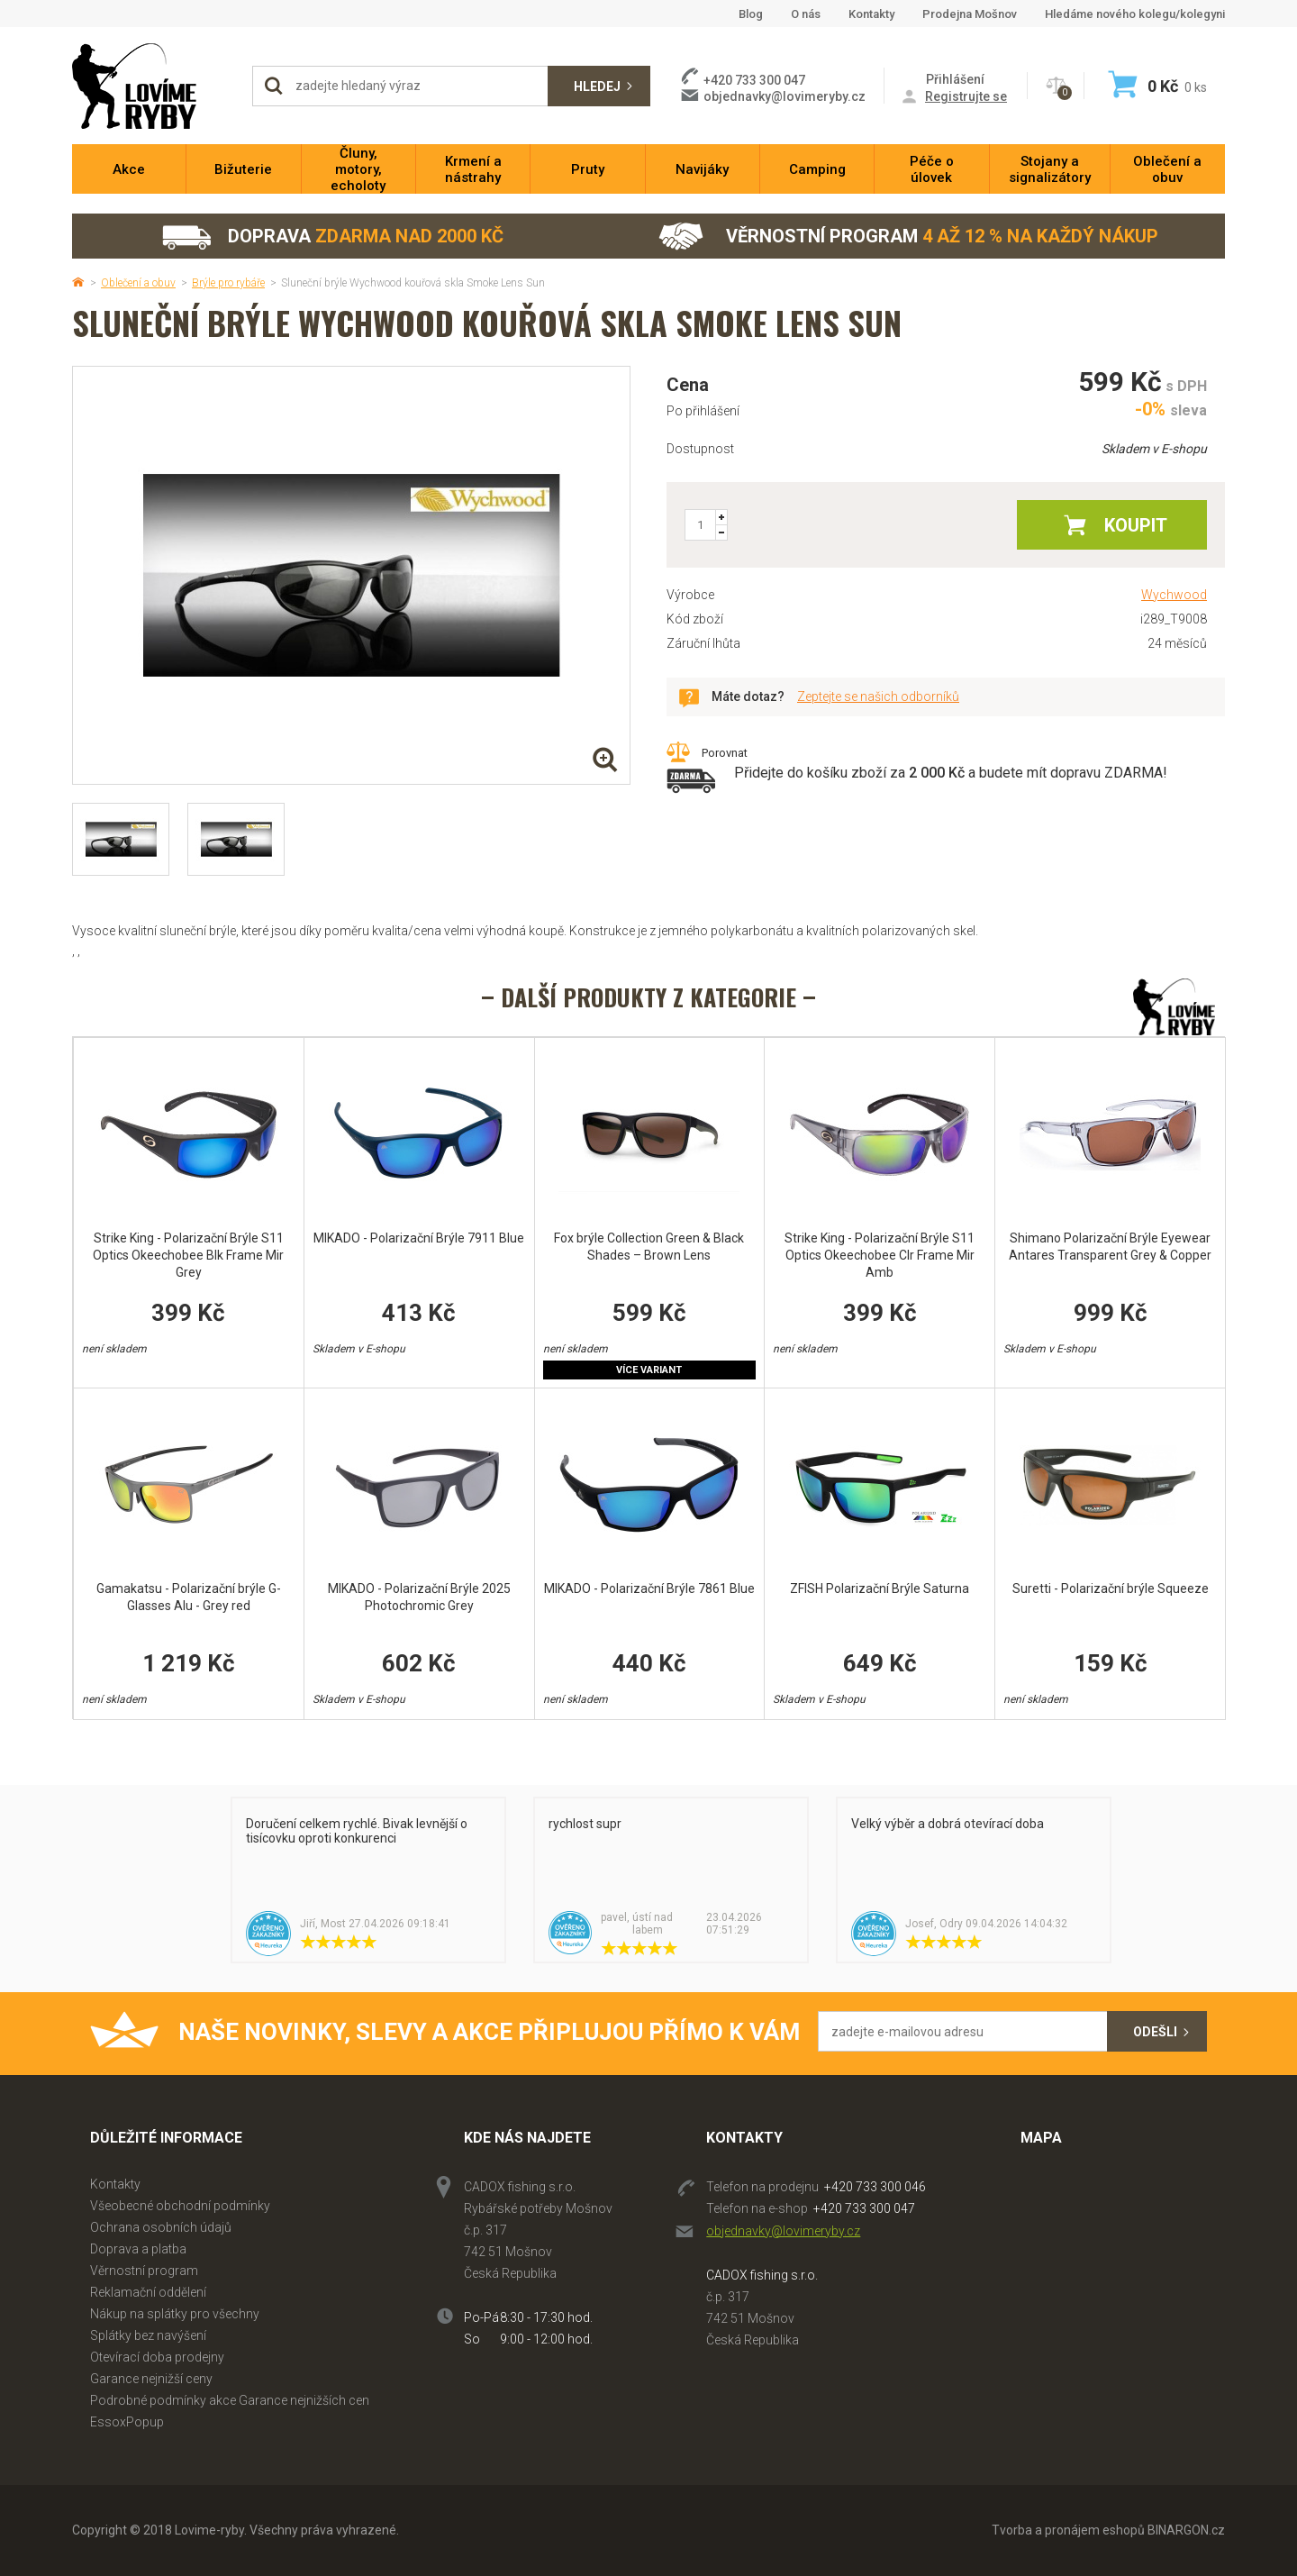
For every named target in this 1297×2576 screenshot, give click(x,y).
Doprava (331, 236)
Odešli (1155, 2032)
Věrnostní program (908, 236)
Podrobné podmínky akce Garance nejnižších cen (229, 2400)
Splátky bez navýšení (148, 2335)
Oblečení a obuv (138, 283)
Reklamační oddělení (148, 2292)
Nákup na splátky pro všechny (174, 2314)
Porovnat (725, 753)
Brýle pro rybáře (228, 283)
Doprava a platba (138, 2249)
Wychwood (1174, 594)
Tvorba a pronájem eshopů (1068, 2530)
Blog (751, 14)
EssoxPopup (127, 2422)
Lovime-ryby (153, 86)
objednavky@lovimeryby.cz (784, 96)
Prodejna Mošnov (969, 14)
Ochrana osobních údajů (160, 2227)
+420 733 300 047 (864, 2208)
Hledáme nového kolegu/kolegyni (1135, 14)
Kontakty (871, 14)
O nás (806, 14)
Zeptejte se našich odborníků (878, 696)
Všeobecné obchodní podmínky (180, 2205)
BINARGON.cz (1186, 2530)
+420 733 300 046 (875, 2187)
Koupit (1135, 525)
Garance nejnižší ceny (151, 2378)
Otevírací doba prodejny (157, 2357)
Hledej (597, 86)
